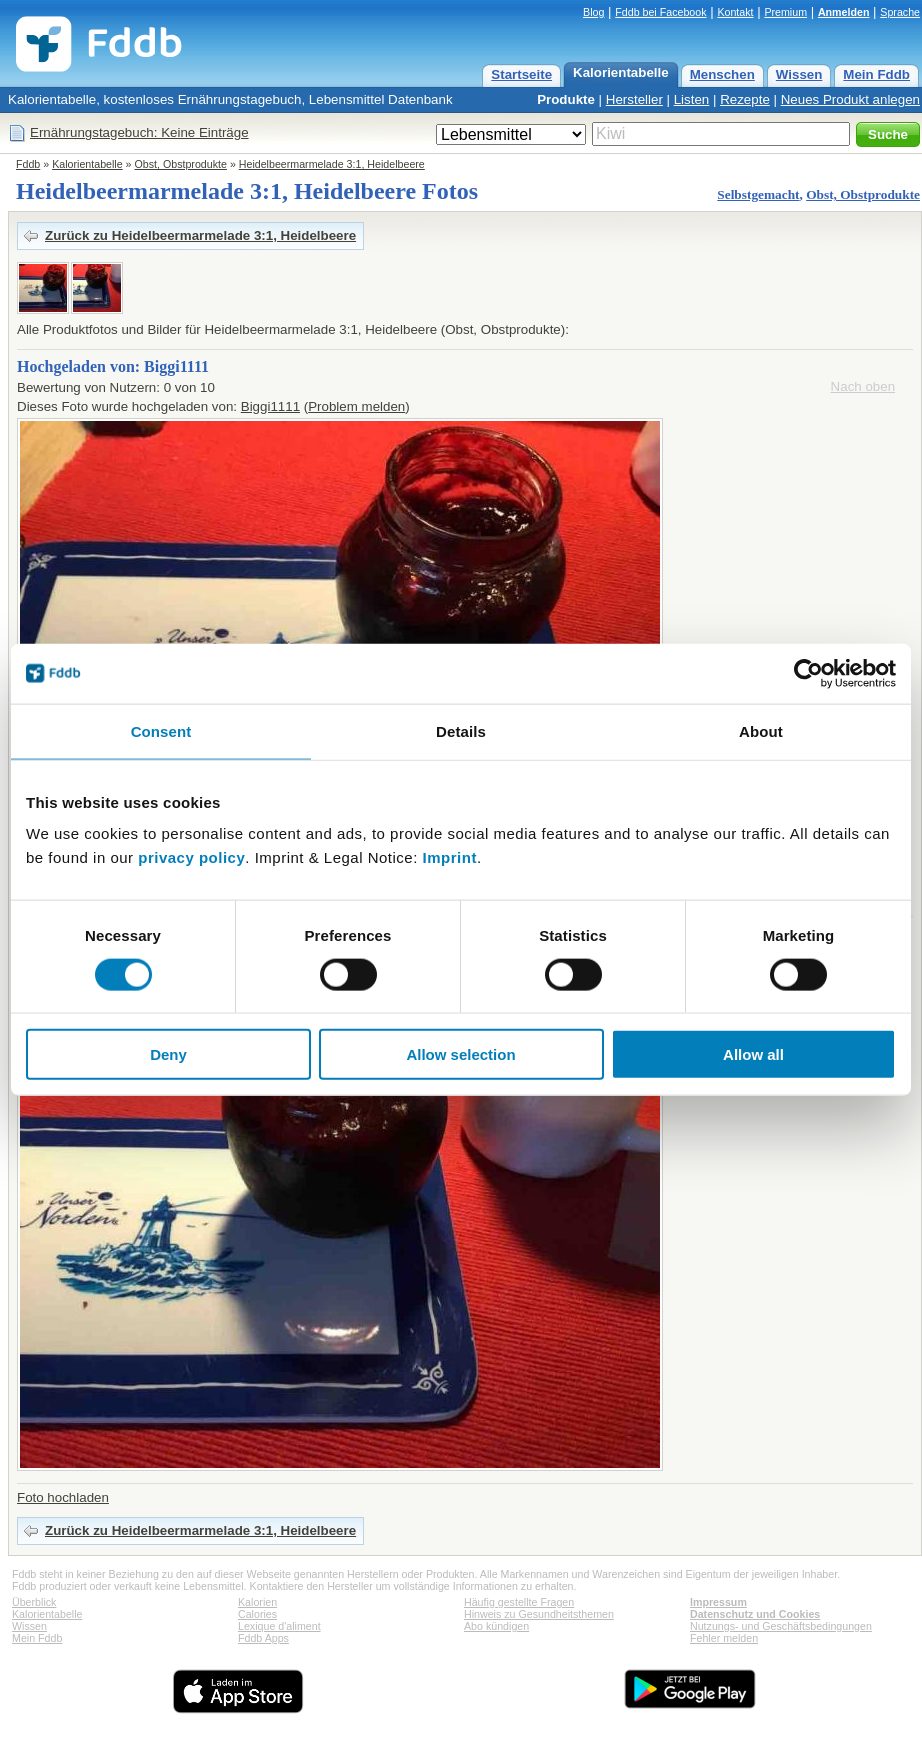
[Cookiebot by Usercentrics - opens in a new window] (808, 673)
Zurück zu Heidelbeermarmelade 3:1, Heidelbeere (200, 235)
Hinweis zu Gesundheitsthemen (539, 1614)
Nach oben (863, 386)
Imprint (450, 857)
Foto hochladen (63, 1497)
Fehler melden (724, 1638)
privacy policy (191, 857)
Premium (785, 12)
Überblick (34, 1602)
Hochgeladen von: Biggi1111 (113, 366)
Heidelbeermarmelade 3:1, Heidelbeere (332, 164)
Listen (692, 99)
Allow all (753, 1054)
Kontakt (735, 12)
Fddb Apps (263, 1638)
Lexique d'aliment (279, 1626)
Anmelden (844, 12)
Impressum (718, 1602)
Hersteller (634, 99)
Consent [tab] (161, 730)
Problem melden (356, 406)
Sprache (900, 12)
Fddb (28, 164)
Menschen (722, 74)
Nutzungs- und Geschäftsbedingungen (781, 1626)
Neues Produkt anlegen (850, 99)
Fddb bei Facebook (660, 12)
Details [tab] (461, 730)
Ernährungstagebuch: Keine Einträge (139, 132)
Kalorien (257, 1602)
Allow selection (460, 1054)
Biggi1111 (270, 406)
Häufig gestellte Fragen (519, 1602)
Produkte (566, 99)
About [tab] (761, 730)
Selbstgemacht (758, 194)
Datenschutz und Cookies (755, 1614)
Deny (168, 1054)
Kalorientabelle (621, 72)
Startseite (521, 74)
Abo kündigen (496, 1626)
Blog (593, 12)
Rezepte (745, 99)
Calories (257, 1614)
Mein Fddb (876, 74)
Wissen (799, 74)
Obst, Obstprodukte (181, 164)
